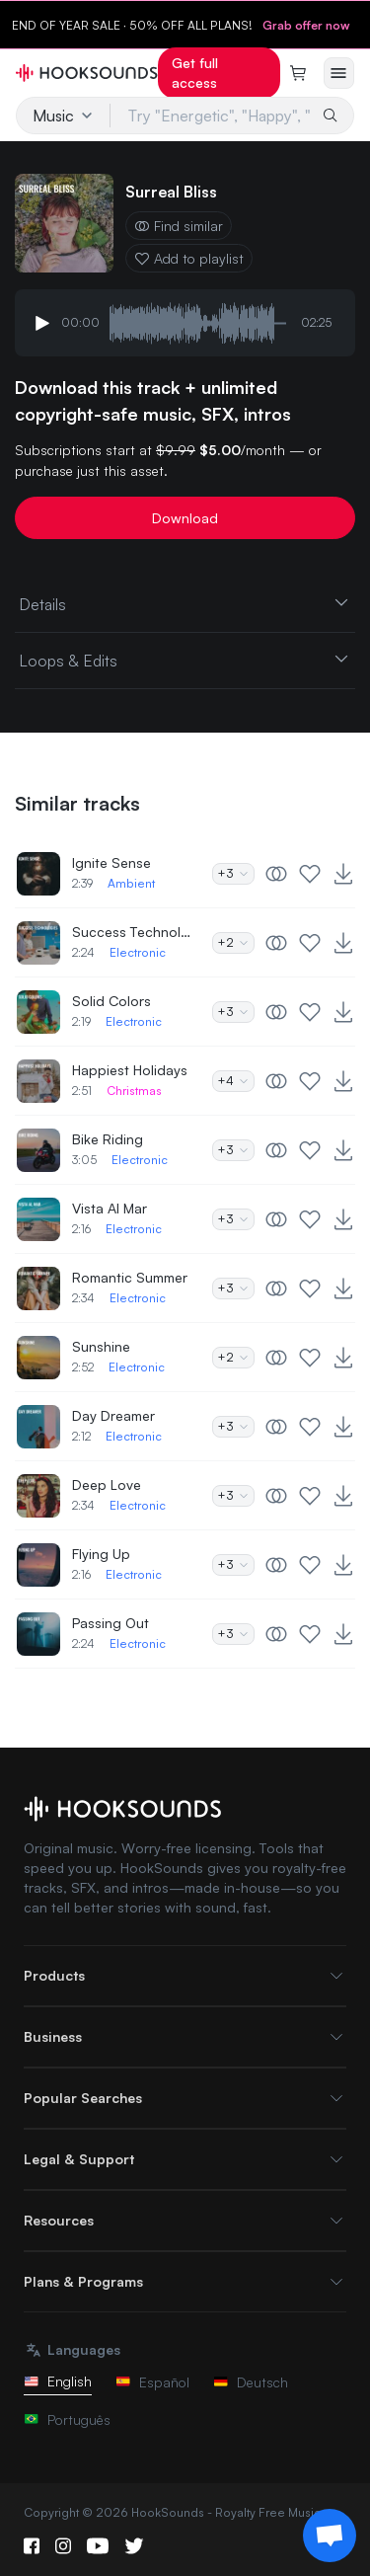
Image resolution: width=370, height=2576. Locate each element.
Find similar (178, 225)
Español (152, 2382)
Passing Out (110, 1622)
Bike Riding (107, 1139)
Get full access (195, 72)
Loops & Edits (185, 659)
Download (185, 517)
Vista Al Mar (109, 1208)
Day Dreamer (113, 1415)
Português (67, 2419)
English (58, 2381)
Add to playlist (189, 258)
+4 (233, 1080)
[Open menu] (339, 73)
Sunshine (101, 1346)
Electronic (138, 952)
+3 (233, 873)
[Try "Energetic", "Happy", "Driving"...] (212, 115)
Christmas (134, 1090)
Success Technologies (131, 931)
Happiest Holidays (129, 1069)
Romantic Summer (129, 1277)
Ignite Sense (111, 862)
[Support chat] (329, 2535)
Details (185, 603)
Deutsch (250, 2382)
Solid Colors (111, 1000)
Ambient (131, 883)
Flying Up (101, 1553)
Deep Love (106, 1484)
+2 (233, 942)
